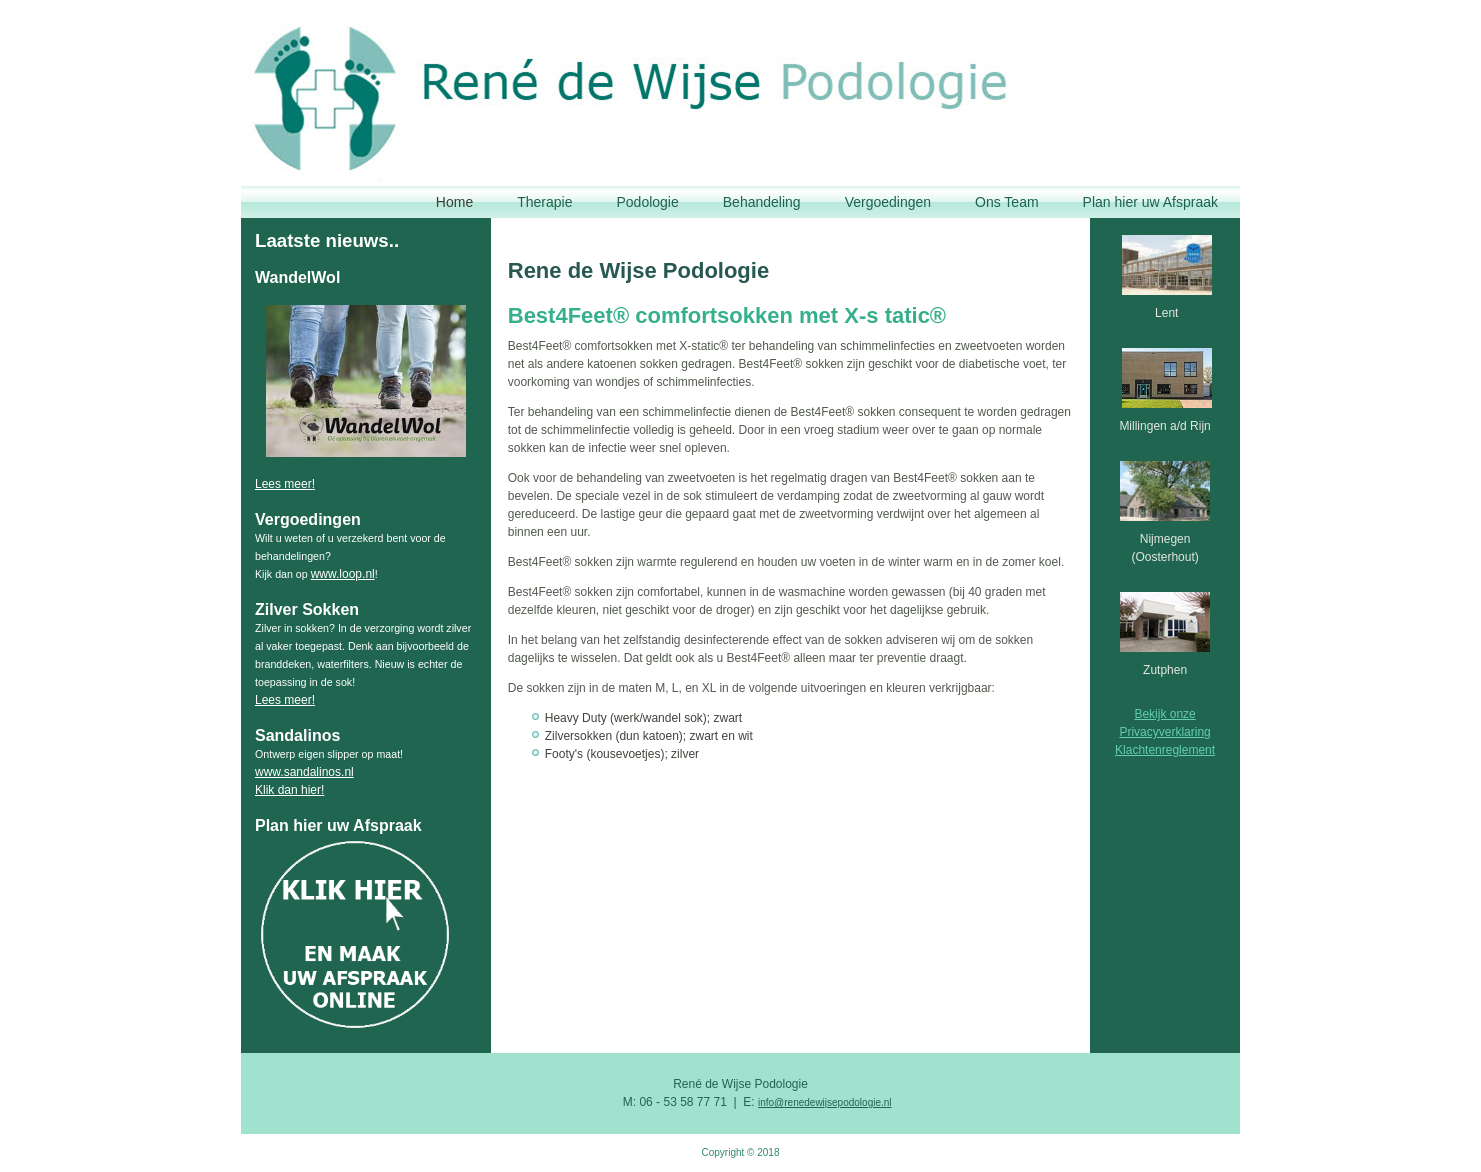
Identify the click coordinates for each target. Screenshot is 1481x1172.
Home (454, 202)
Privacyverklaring (1164, 732)
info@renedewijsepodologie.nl (825, 1102)
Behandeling (762, 202)
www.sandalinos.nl (304, 772)
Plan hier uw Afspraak (1150, 202)
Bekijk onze (1164, 714)
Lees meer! (285, 484)
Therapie (544, 202)
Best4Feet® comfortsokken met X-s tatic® (727, 315)
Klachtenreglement (1165, 750)
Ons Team (1007, 202)
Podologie (647, 202)
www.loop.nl (343, 574)
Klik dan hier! (289, 790)
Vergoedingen (888, 202)
